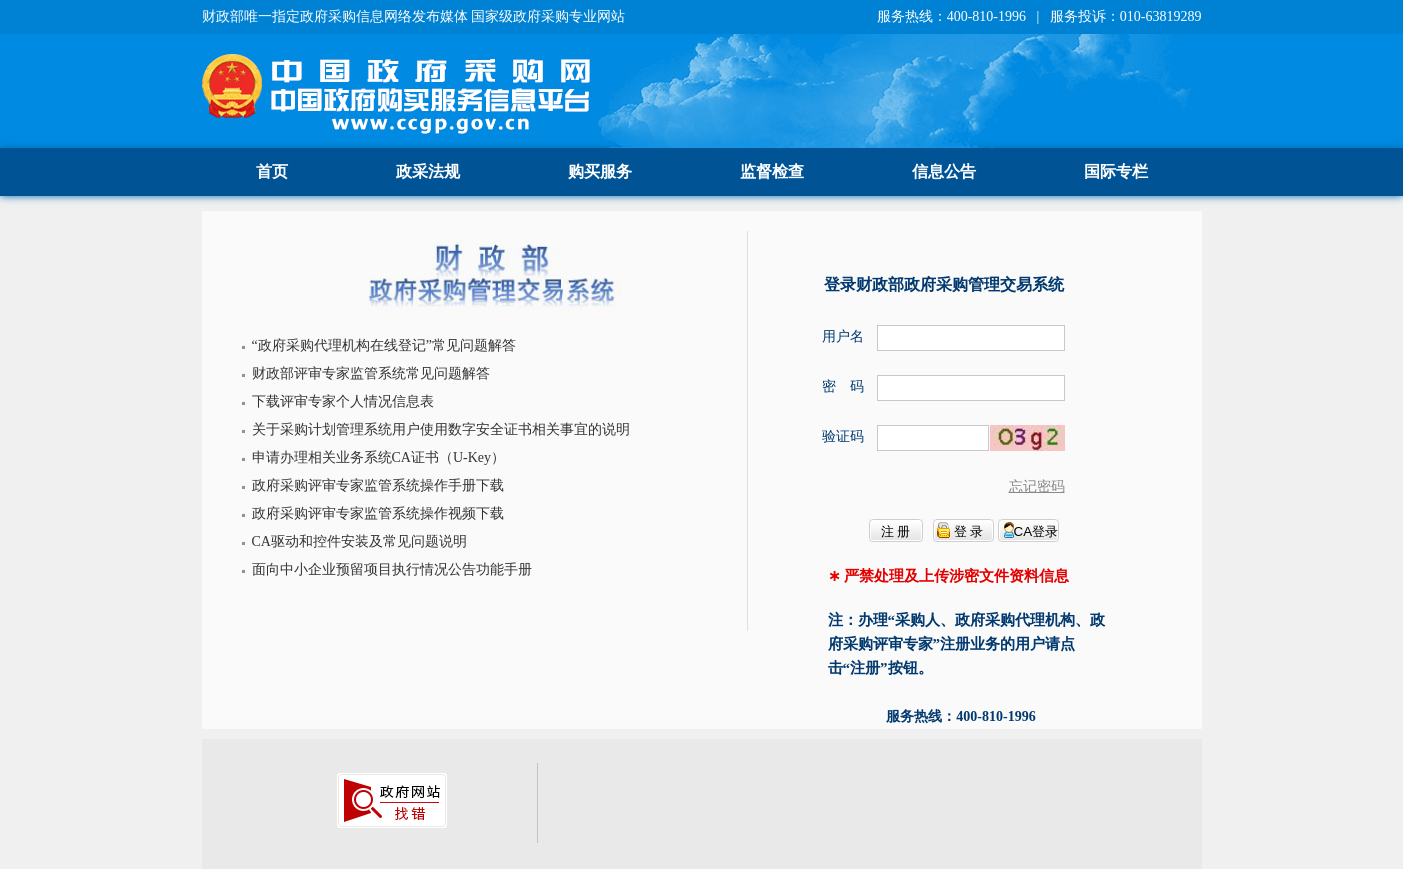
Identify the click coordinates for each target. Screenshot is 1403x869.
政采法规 (428, 171)
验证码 (843, 436)
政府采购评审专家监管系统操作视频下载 (378, 513)
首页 (272, 171)
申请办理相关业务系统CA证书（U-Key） (379, 457)
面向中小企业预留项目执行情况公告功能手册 (392, 569)
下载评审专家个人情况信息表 (343, 401)
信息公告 (944, 171)
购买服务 (600, 171)
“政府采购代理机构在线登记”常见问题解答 (384, 345)
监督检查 (772, 171)
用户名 (843, 336)
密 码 (843, 386)
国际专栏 (1116, 171)
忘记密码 (1037, 486)
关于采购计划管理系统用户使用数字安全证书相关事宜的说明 (441, 429)
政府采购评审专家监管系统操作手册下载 (378, 485)
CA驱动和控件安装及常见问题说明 (359, 541)
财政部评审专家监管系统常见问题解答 (371, 373)
